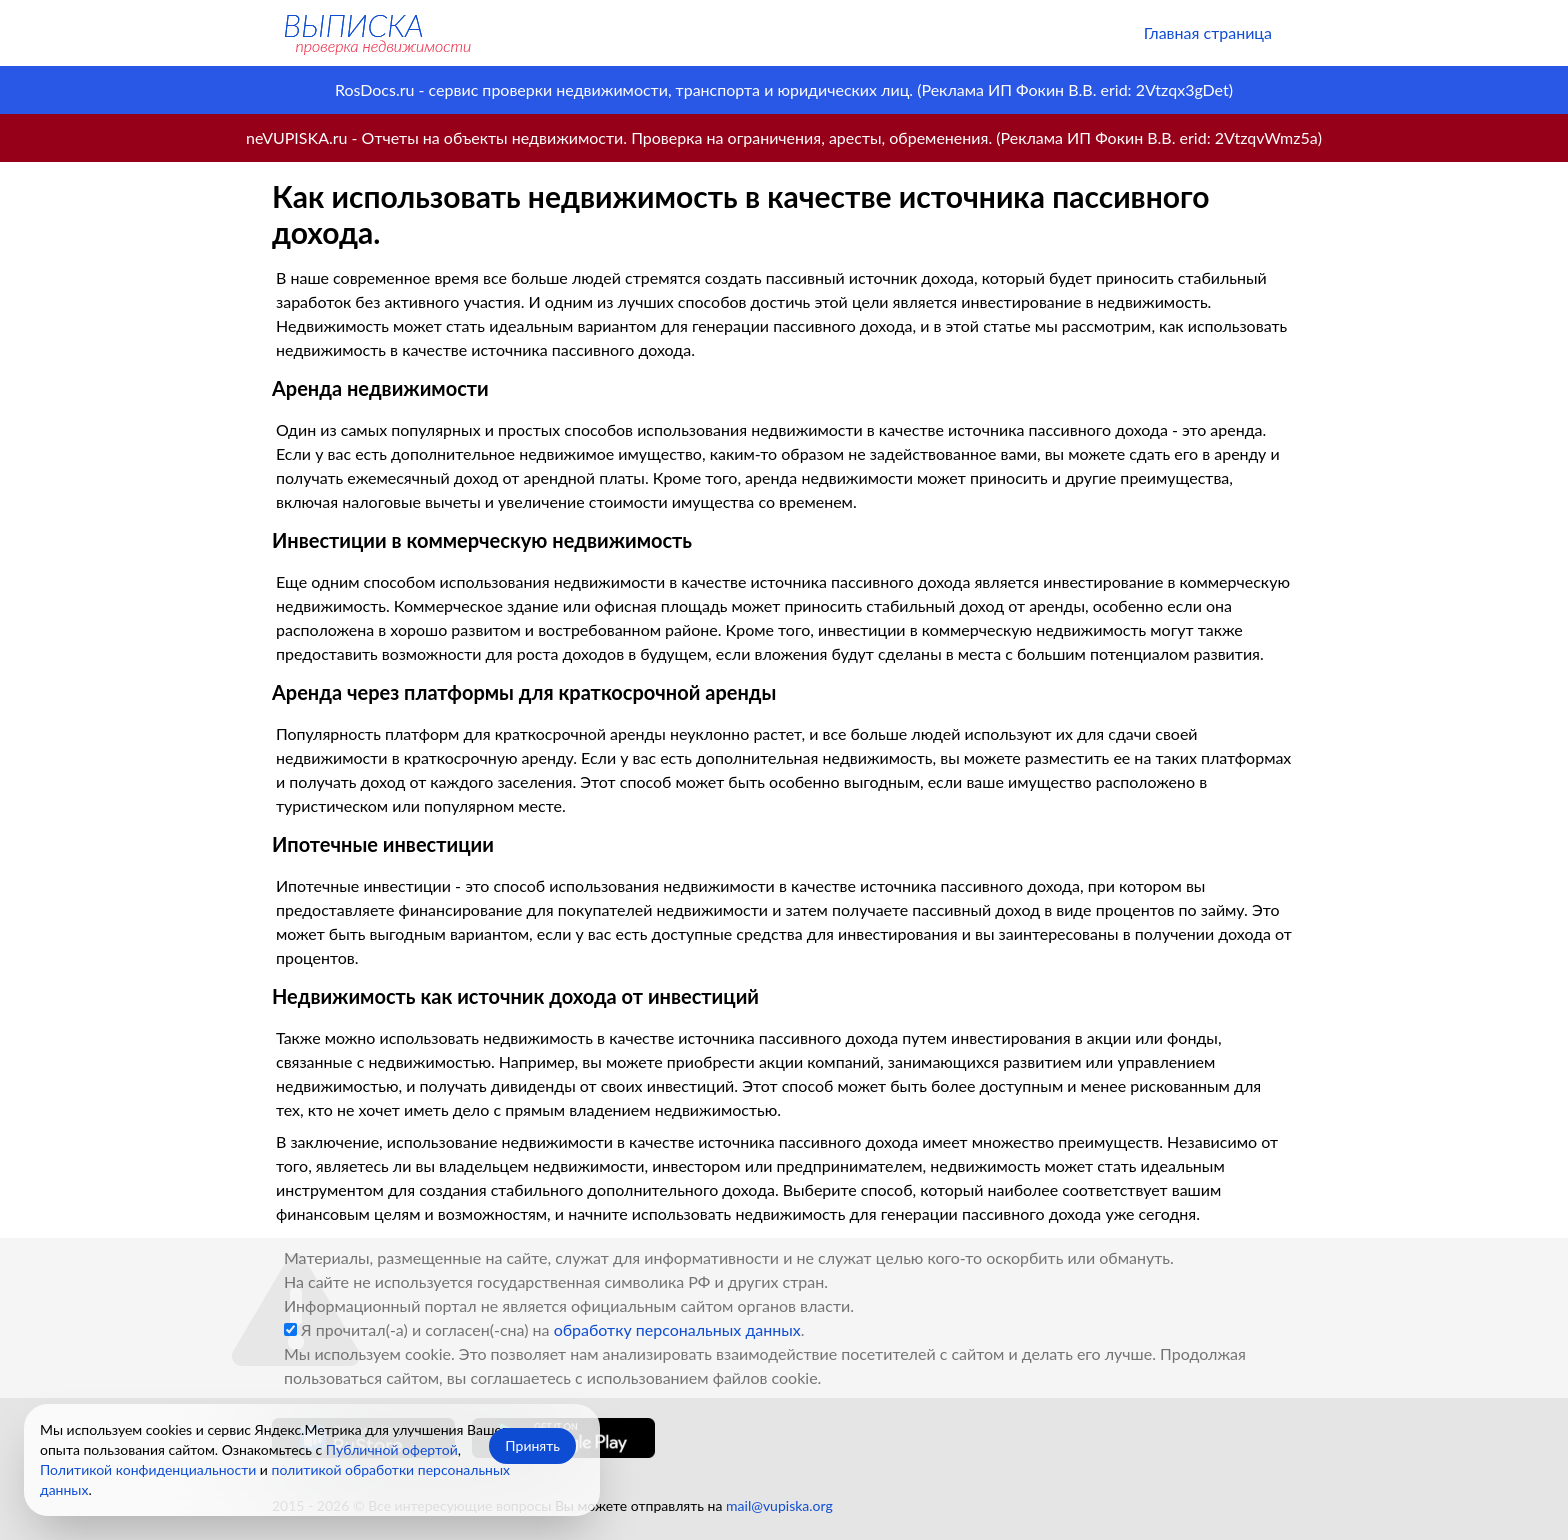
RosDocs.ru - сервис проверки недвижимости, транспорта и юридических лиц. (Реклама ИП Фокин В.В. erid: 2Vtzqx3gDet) (784, 89)
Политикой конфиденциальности (148, 1469)
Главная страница (1208, 32)
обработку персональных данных (677, 1329)
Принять (532, 1445)
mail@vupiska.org (779, 1505)
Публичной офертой (392, 1449)
